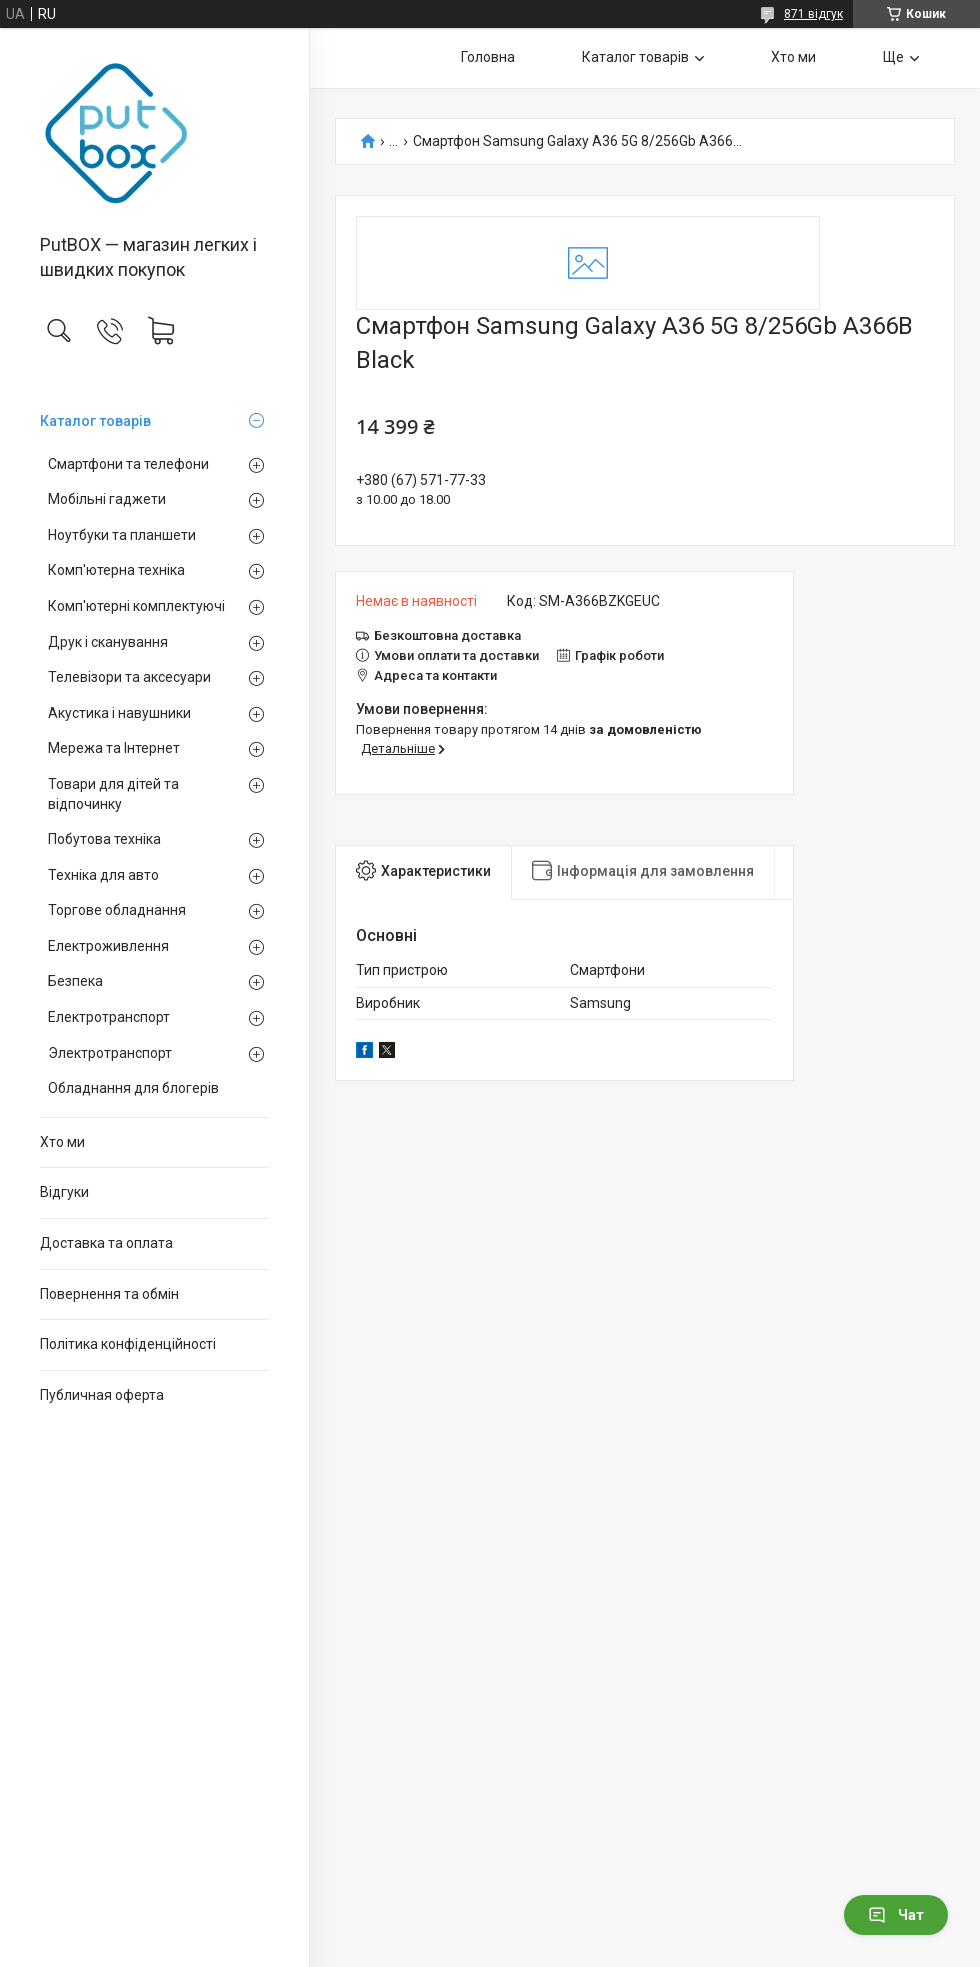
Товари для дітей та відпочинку (113, 794)
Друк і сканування (108, 642)
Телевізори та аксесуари (129, 677)
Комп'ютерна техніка (116, 570)
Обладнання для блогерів (133, 1088)
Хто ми (62, 1142)
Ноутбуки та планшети (122, 535)
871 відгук (813, 14)
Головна (488, 57)
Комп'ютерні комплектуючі (136, 606)
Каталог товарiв (95, 421)
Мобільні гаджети (107, 499)
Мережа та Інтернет (114, 748)
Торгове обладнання (117, 910)
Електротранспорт (109, 1017)
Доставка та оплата (106, 1243)
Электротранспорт (110, 1053)
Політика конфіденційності (128, 1344)
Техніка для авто (103, 875)
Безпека (75, 981)
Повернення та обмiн (109, 1294)
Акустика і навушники (119, 713)
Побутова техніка (104, 839)
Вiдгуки (64, 1192)
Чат (896, 1915)
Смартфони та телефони (128, 464)
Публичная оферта (102, 1395)
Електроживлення (108, 946)
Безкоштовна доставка (447, 635)
